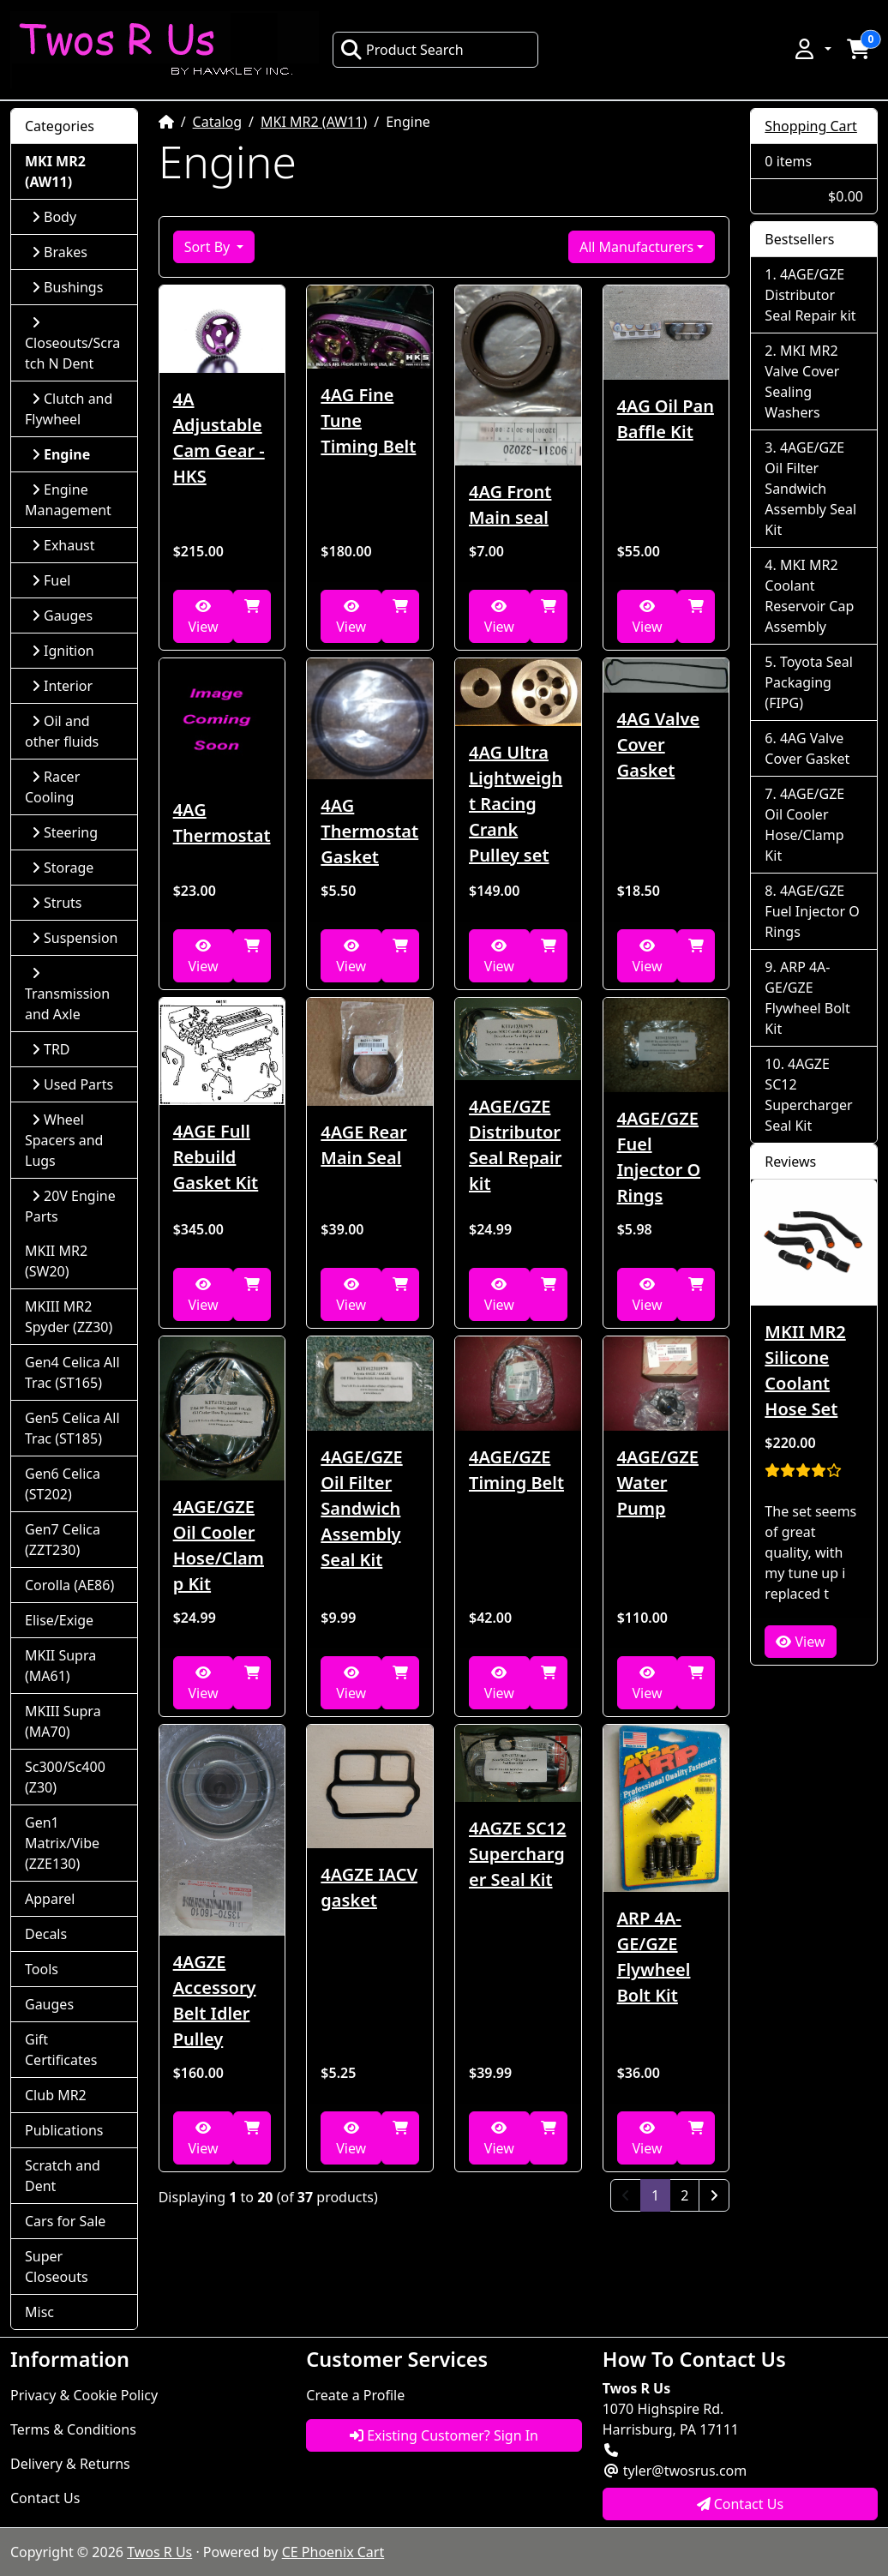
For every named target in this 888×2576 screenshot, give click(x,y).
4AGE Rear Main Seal (363, 1144)
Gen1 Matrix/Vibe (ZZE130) (62, 1843)
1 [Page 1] (660, 2194)
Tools (41, 1969)
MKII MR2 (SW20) (56, 1261)
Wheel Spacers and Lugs (64, 1140)
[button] (811, 49)
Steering (65, 832)
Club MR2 (56, 2095)
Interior (62, 685)
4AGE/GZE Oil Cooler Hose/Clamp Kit (218, 1545)
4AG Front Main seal (510, 504)
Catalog (218, 121)
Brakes (59, 252)
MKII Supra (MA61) (60, 1665)
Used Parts (72, 1084)
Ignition (63, 650)
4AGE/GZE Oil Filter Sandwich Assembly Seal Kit (361, 1508)
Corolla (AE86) (69, 1585)
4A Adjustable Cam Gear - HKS (219, 437)
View (203, 617)
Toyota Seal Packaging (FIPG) (808, 682)
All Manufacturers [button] (636, 246)
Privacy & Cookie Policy (84, 2395)
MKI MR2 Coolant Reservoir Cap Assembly (809, 595)
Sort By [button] (209, 246)
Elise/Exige (59, 1620)
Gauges (62, 615)
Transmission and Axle (67, 995)
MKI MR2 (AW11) (314, 121)
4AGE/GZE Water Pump (658, 1482)
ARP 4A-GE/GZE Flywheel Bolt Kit (654, 1956)
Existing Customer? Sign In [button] (444, 2435)
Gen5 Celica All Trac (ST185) (72, 1428)
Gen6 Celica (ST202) (62, 1484)
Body (54, 216)
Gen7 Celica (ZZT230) (62, 1539)
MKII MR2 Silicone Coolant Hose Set (805, 1370)
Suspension (74, 937)
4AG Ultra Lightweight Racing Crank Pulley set (515, 804)
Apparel (50, 1898)
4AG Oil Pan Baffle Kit (665, 418)
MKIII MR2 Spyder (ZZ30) (68, 1316)
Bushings (67, 287)
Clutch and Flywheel (68, 409)
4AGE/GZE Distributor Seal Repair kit (515, 1145)
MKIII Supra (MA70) (63, 1721)
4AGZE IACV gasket (369, 1887)
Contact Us (45, 2498)
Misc (39, 2312)
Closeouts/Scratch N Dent (72, 344)
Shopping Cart (811, 126)
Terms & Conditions (73, 2429)
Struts (57, 902)
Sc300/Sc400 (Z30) (65, 1777)
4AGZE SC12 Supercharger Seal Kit (518, 1853)
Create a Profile (355, 2395)
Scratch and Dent (62, 2175)
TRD (51, 1049)
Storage (62, 867)
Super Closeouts (56, 2266)
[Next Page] (714, 2195)
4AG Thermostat (222, 822)
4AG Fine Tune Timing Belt (368, 420)
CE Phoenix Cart (333, 2552)
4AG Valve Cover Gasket (658, 744)
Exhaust (63, 545)
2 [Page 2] (684, 2195)
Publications (64, 2130)
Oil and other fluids (62, 731)
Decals (46, 1933)
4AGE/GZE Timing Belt (516, 1469)
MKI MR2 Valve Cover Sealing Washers (802, 381)
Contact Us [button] (740, 2504)
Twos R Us (159, 2552)
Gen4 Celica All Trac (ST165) (72, 1372)
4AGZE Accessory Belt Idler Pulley (214, 2000)
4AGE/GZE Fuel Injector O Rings (659, 1157)
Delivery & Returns (70, 2463)
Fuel (51, 580)
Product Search (402, 49)
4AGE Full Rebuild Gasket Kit (216, 1157)
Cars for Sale (65, 2221)
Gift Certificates (61, 2049)
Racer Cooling (52, 787)
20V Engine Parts (70, 1206)
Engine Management (68, 499)
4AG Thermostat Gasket (369, 831)
